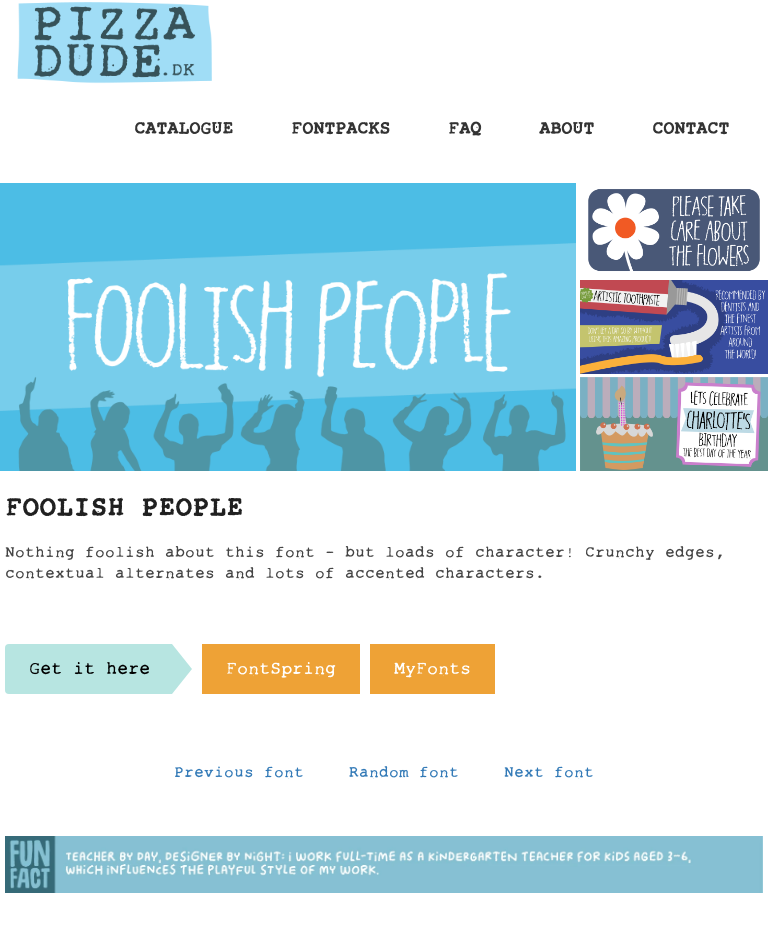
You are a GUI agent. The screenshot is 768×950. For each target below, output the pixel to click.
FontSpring (281, 674)
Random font (404, 777)
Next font (549, 777)
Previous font (239, 777)
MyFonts (432, 674)
